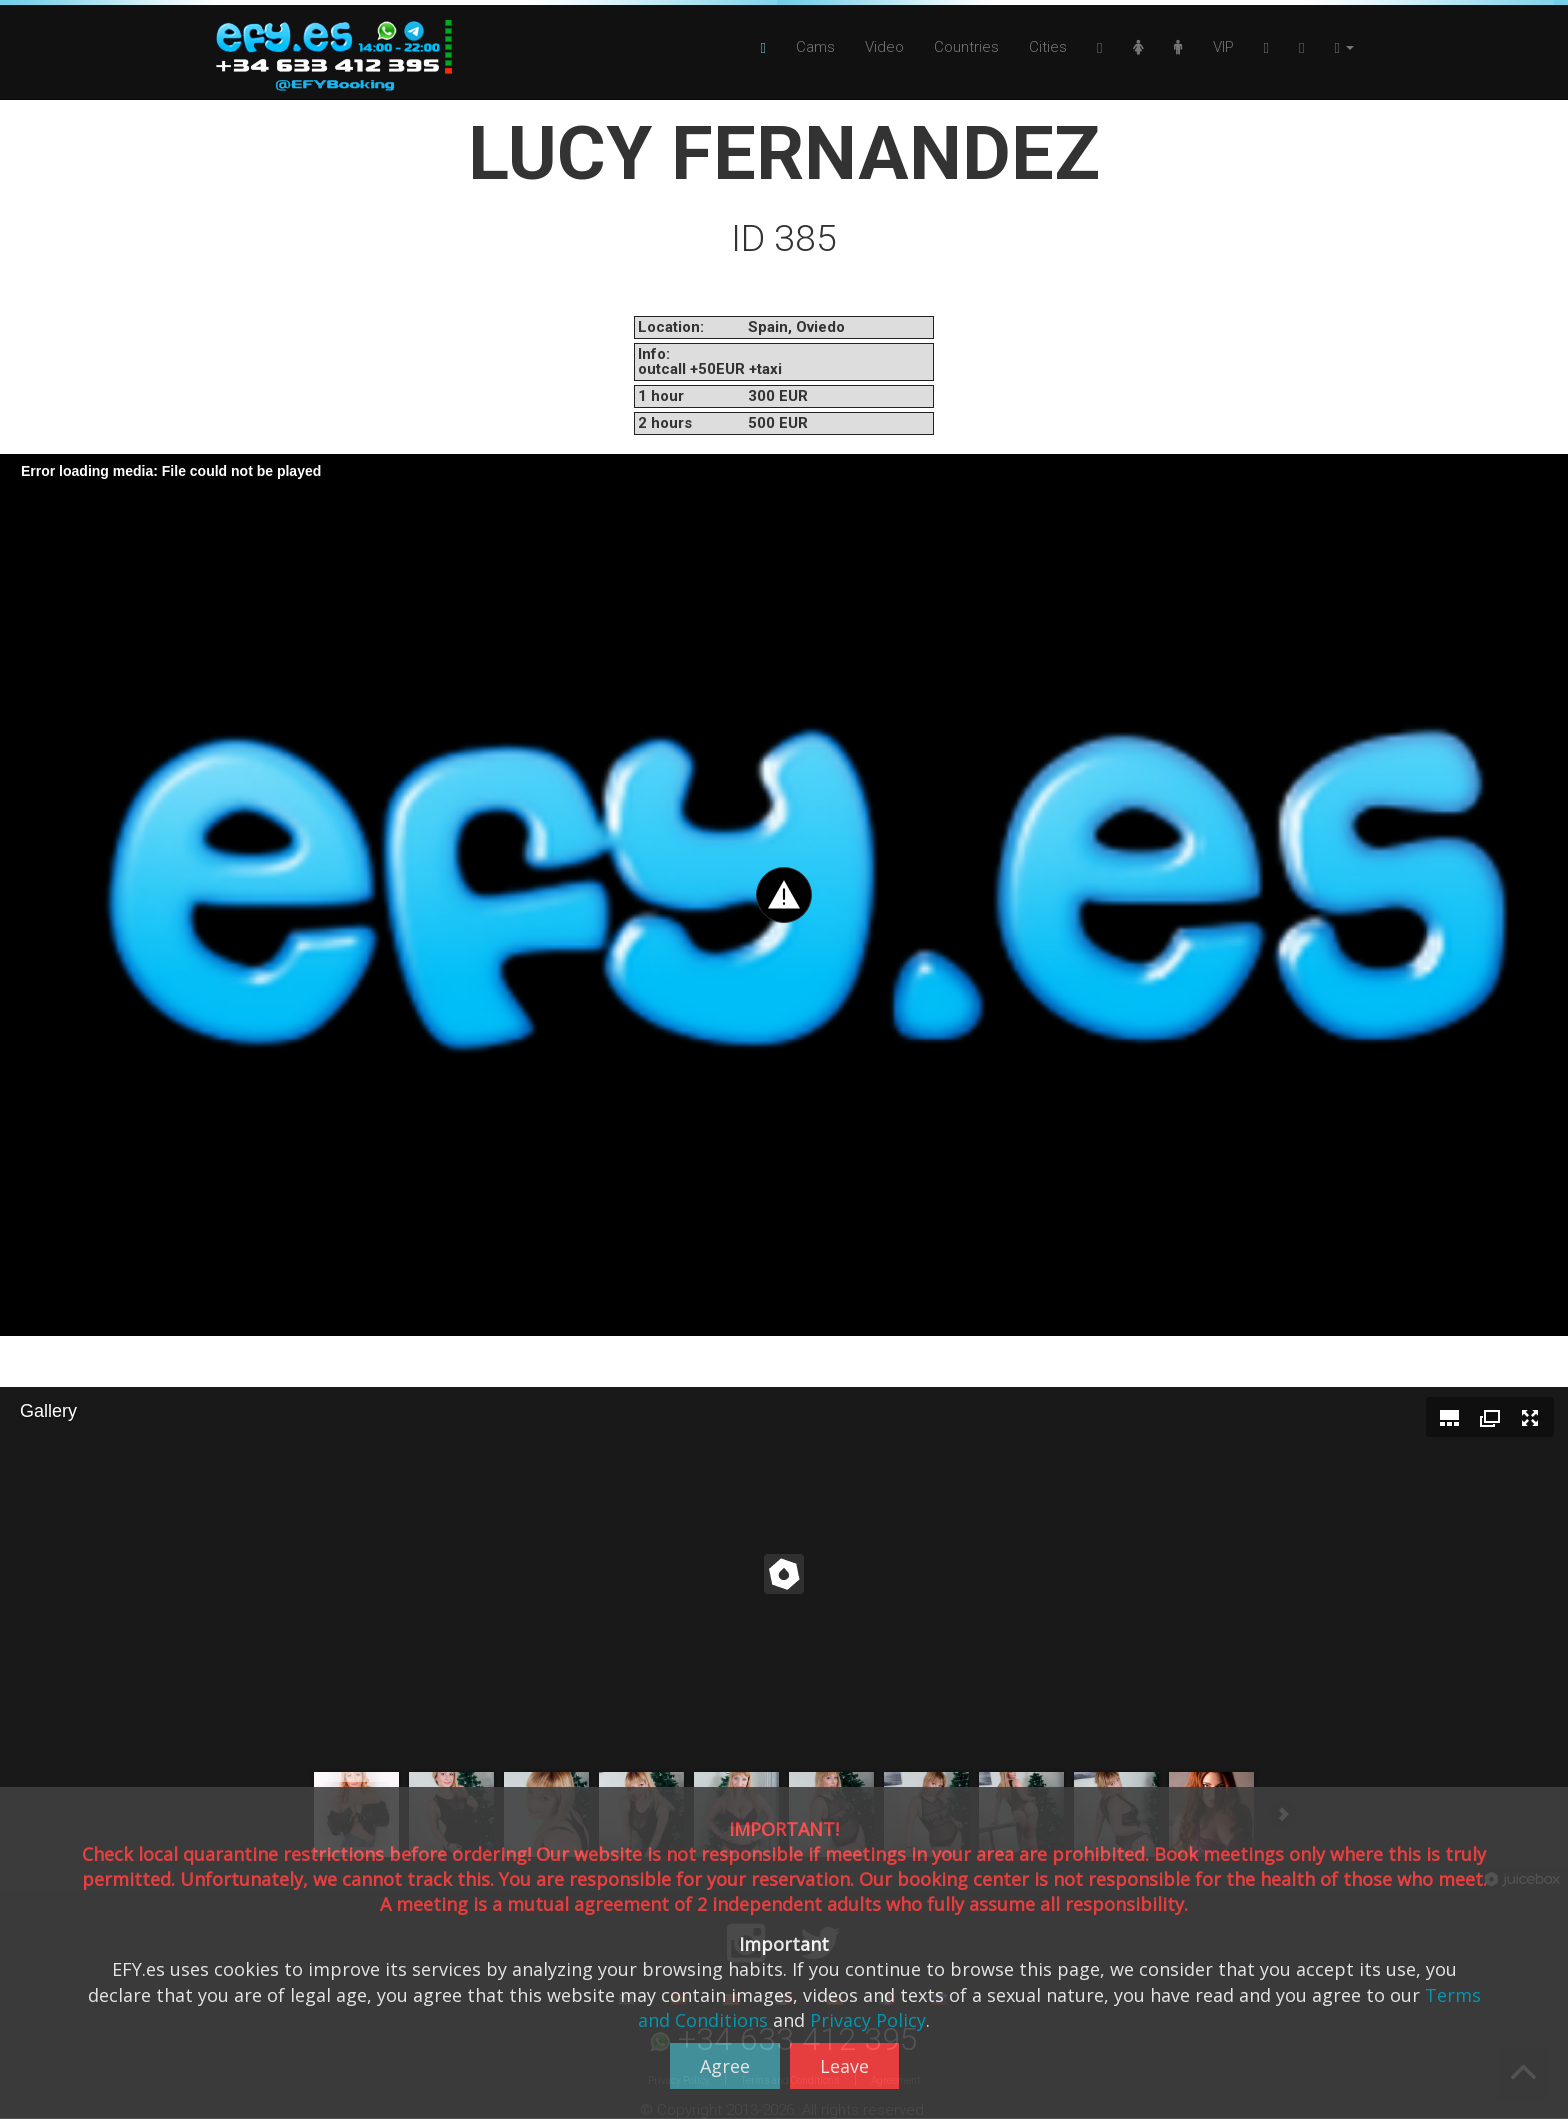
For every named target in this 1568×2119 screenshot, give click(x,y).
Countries (966, 47)
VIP (1223, 47)
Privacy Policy (868, 2020)
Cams (815, 47)
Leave (844, 2066)
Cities (1048, 47)
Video (884, 47)
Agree (725, 2066)
